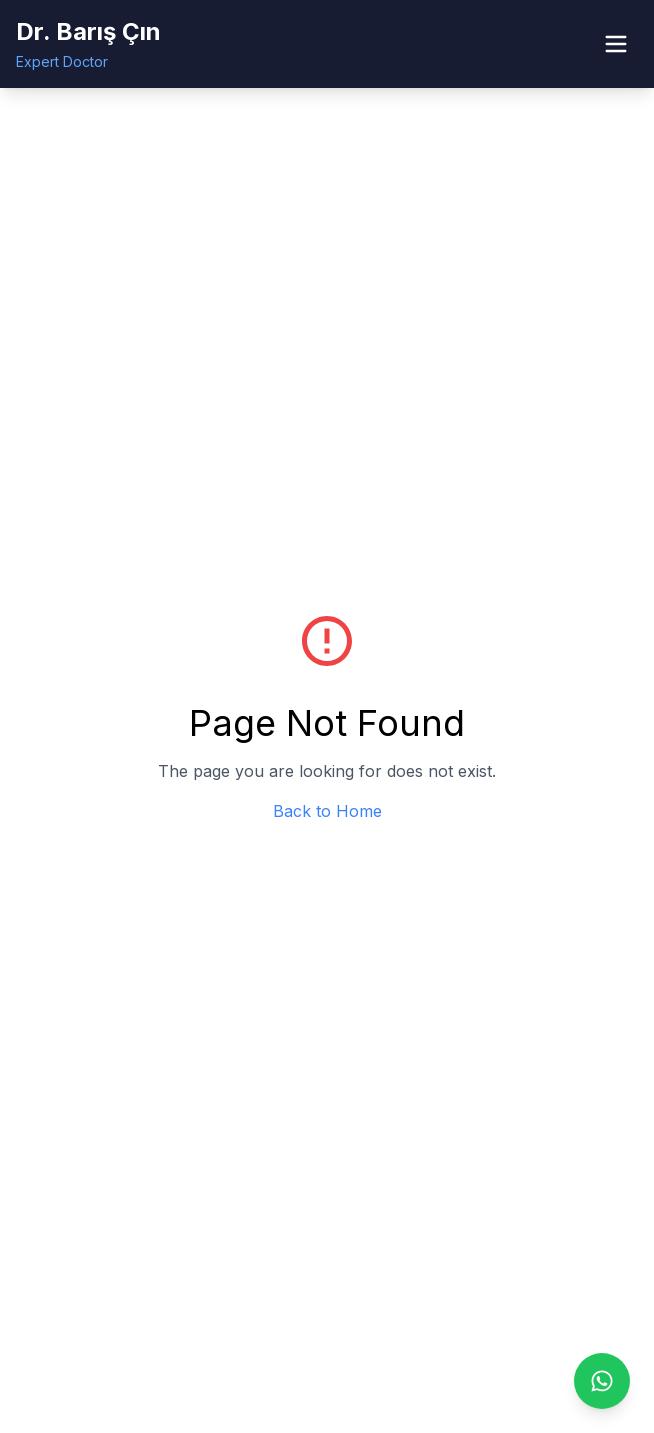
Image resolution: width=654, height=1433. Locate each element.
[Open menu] (616, 44)
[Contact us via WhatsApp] (602, 1381)
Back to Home (327, 811)
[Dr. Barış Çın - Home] (88, 44)
